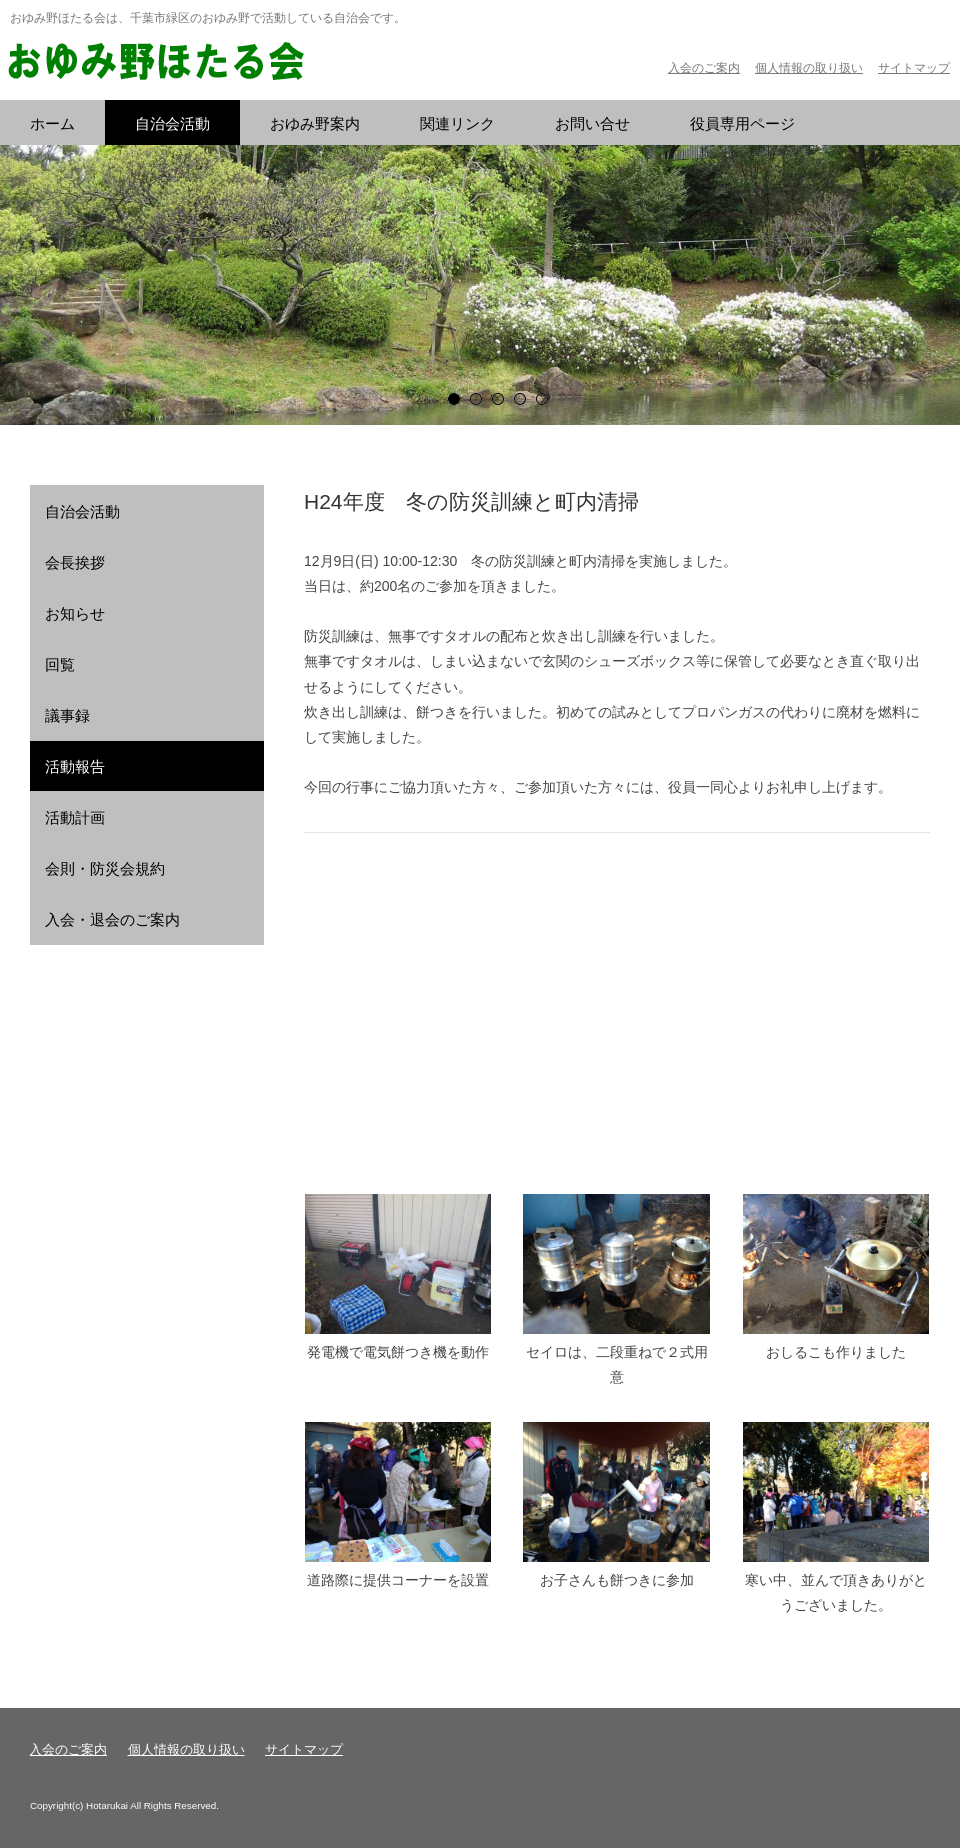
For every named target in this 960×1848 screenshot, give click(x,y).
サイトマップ (914, 68)
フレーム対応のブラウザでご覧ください (617, 1013)
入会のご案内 (704, 68)
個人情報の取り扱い (809, 68)
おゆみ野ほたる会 (155, 62)
